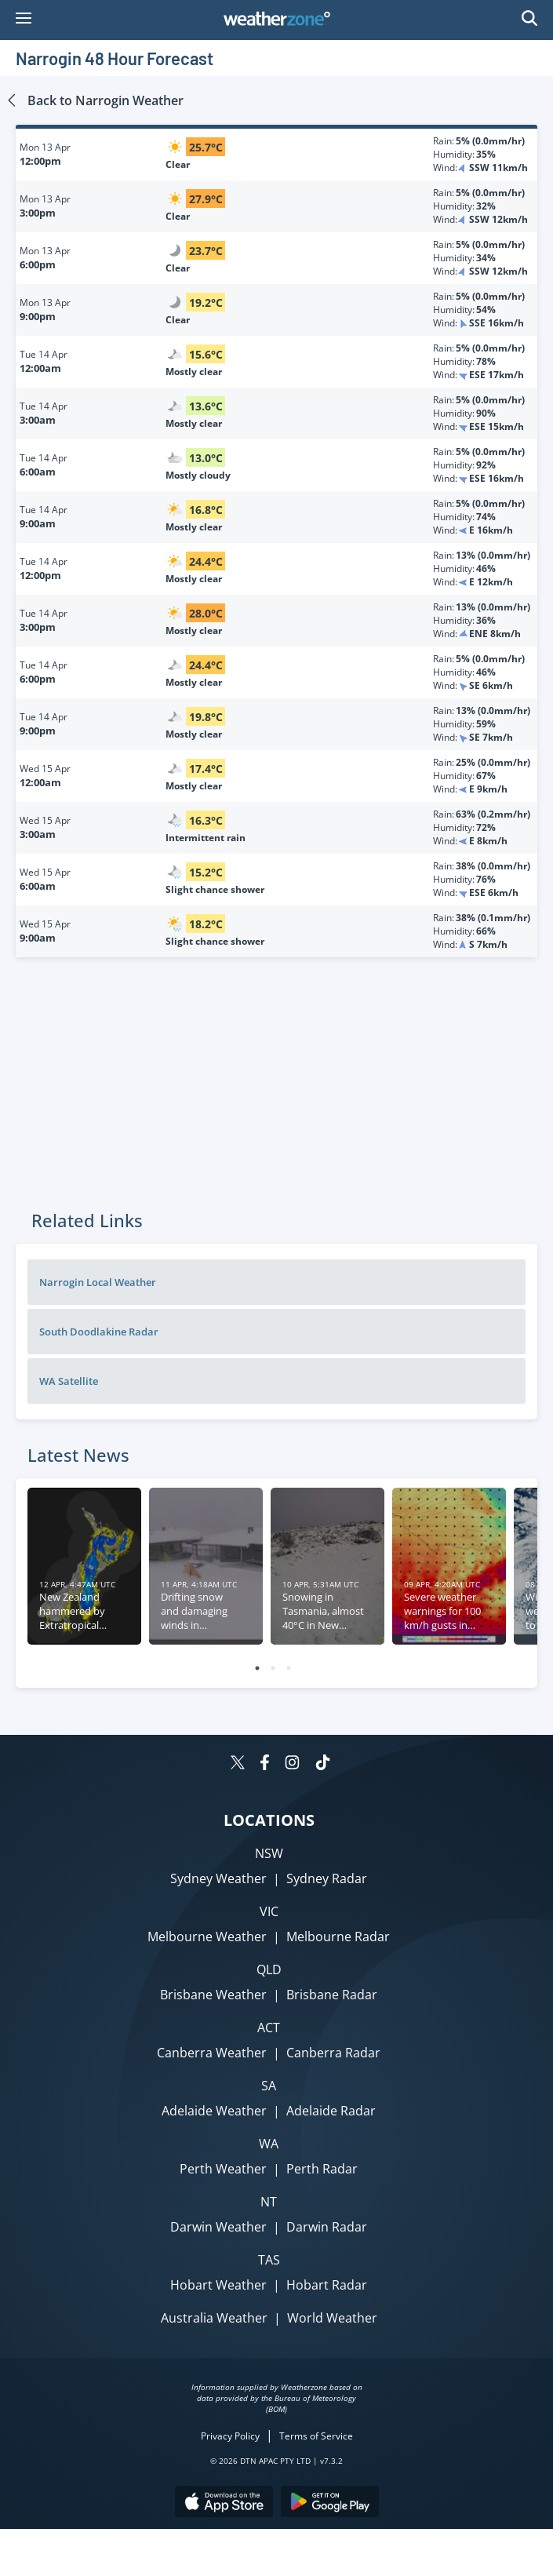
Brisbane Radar (331, 1994)
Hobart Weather (218, 2285)
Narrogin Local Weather (97, 1282)
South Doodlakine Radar (98, 1331)
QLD (269, 1969)
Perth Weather (223, 2168)
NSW (269, 1853)
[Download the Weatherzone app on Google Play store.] (330, 2503)
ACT (268, 2027)
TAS (269, 2259)
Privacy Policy (230, 2436)
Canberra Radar (333, 2052)
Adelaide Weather (214, 2110)
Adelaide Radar (331, 2110)
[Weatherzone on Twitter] (238, 1764)
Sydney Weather (218, 1878)
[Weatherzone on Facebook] (264, 1764)
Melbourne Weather (207, 1936)
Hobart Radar (326, 2285)
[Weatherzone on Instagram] (292, 1764)
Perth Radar (322, 2168)
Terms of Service (316, 2436)
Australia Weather (214, 2317)
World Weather (332, 2317)
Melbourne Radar (338, 1936)
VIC (269, 1911)
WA (268, 2143)
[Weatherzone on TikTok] (322, 1764)
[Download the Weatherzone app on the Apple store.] (224, 2503)
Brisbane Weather (213, 1994)
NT (268, 2201)
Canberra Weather (212, 2052)
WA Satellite (68, 1381)
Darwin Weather (218, 2226)
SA (268, 2085)
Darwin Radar (326, 2226)
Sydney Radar (326, 1878)
